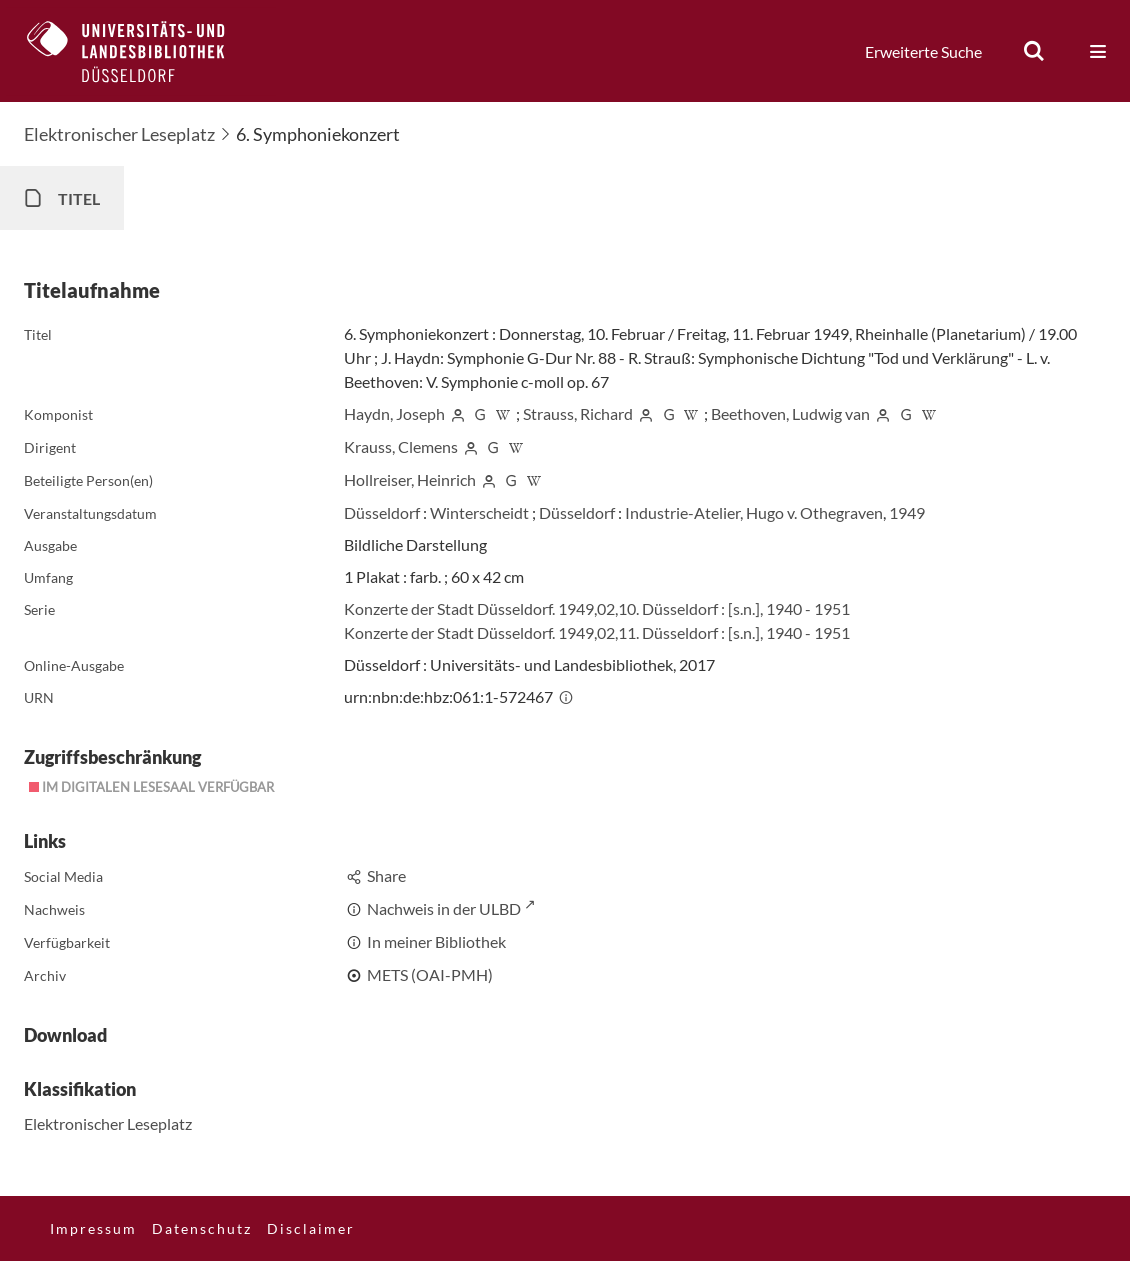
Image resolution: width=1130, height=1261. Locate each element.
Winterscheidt (479, 512)
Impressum (93, 1228)
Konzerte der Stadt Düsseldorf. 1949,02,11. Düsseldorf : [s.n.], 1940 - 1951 (597, 632)
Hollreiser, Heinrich (410, 479)
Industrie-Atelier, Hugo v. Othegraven (754, 512)
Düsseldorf (382, 512)
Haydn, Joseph (394, 413)
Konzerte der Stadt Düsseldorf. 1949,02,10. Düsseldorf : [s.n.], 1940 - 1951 (597, 608)
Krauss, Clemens (401, 446)
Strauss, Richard (578, 413)
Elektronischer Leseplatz (119, 134)
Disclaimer (311, 1228)
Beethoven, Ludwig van (790, 413)
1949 (907, 512)
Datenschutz (202, 1228)
